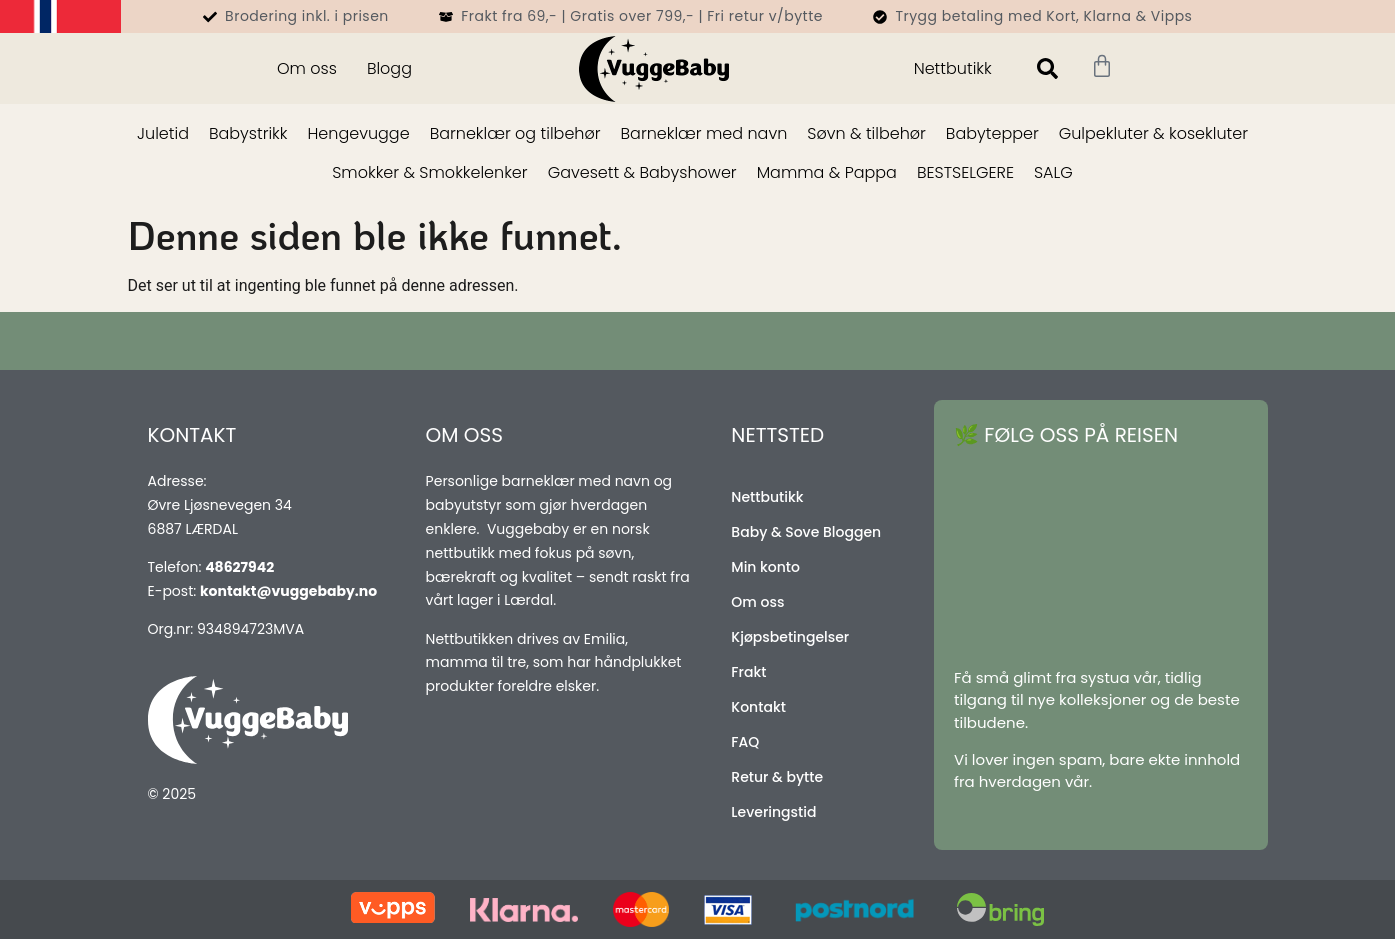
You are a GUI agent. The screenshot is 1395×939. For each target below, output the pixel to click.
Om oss (307, 68)
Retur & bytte (777, 777)
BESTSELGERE (965, 172)
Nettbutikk (953, 68)
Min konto (765, 567)
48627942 (239, 567)
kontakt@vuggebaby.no (288, 591)
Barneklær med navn (704, 133)
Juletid (163, 133)
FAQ (745, 742)
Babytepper (992, 133)
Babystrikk (248, 133)
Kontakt (758, 707)
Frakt (748, 672)
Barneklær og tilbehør (515, 133)
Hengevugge (358, 133)
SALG (1053, 172)
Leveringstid (773, 812)
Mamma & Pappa (827, 172)
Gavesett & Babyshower (642, 172)
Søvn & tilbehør (866, 133)
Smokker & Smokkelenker (429, 172)
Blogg (389, 68)
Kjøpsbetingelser (790, 637)
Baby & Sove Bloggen (806, 532)
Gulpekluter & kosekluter (1153, 133)
